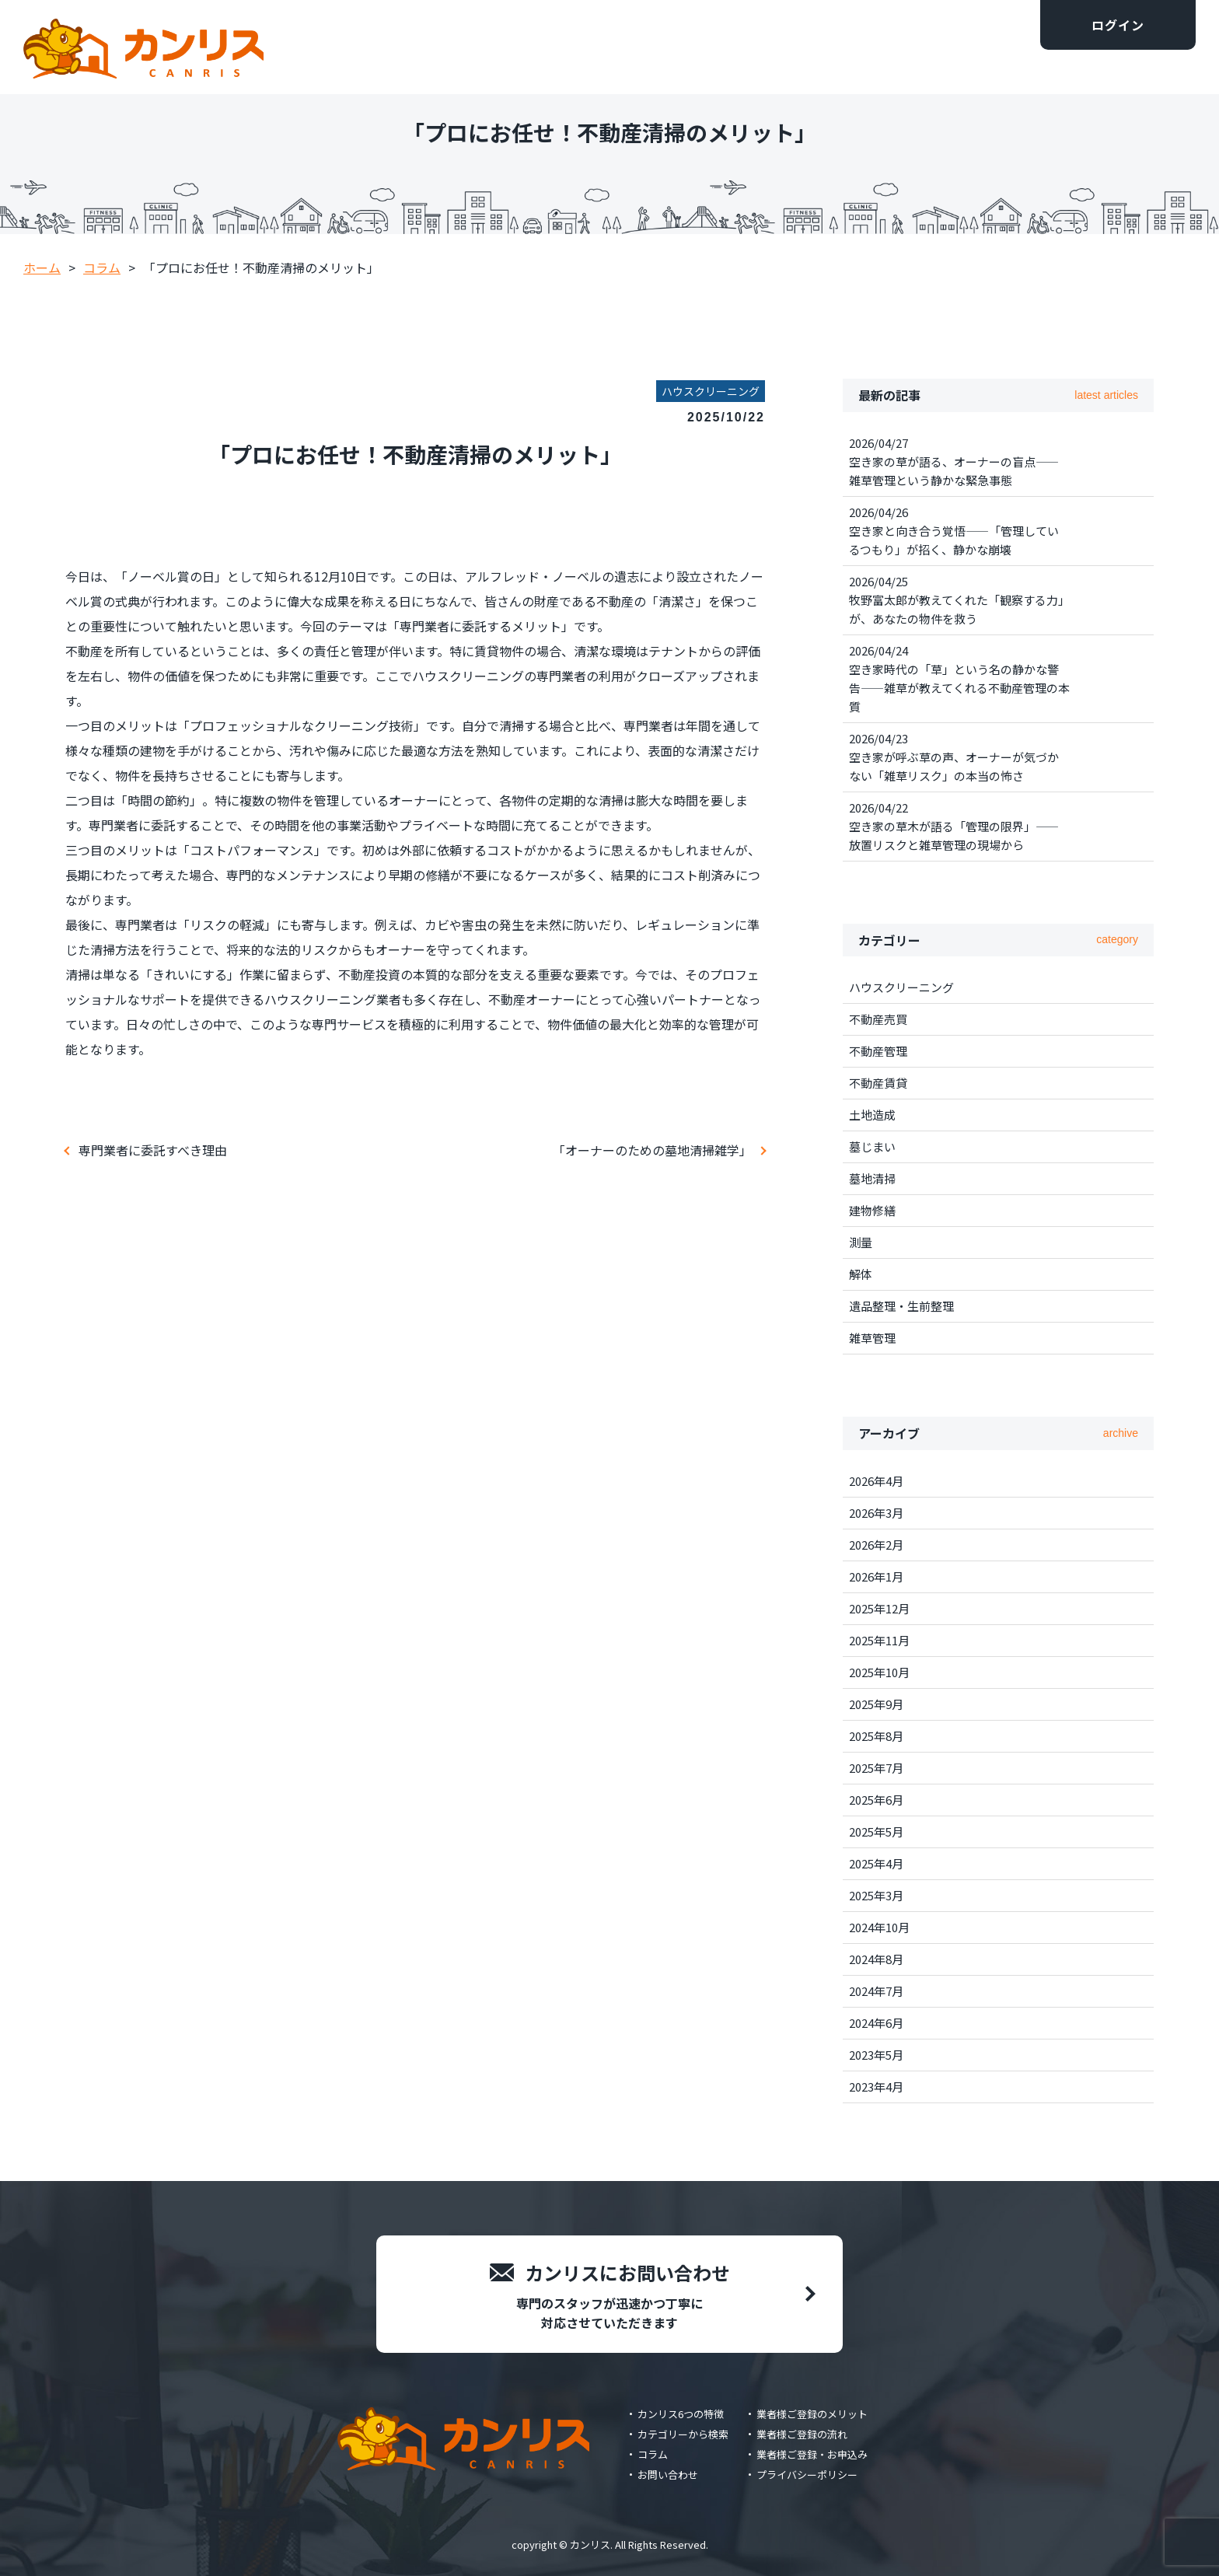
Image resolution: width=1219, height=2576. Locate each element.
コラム (652, 2454)
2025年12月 (879, 1608)
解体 (860, 1274)
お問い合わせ (667, 2474)
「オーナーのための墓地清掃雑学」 (652, 1150)
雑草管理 (872, 1338)
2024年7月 (876, 1991)
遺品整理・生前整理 (901, 1306)
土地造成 (872, 1114)
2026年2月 (876, 1544)
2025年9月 (876, 1704)
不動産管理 (878, 1051)
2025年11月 (879, 1640)
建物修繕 (872, 1210)
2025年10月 (879, 1672)
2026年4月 (876, 1481)
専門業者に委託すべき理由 (153, 1150)
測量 (860, 1242)
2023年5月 (876, 2054)
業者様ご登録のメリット (812, 2413)
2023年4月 (876, 2086)
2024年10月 (879, 1927)
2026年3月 (876, 1513)
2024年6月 (876, 2023)
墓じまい (872, 1146)
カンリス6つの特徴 (680, 2413)
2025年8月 (876, 1736)
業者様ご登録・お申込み (812, 2454)
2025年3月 (876, 1895)
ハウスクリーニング (901, 987)
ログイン (1118, 25)
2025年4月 (876, 1863)
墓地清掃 (872, 1178)
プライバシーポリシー (806, 2474)
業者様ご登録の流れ (801, 2434)
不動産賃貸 (878, 1083)
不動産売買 (878, 1019)
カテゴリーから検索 (682, 2434)
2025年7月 (876, 1768)
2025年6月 (876, 1799)
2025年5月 (876, 1831)
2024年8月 (876, 1959)
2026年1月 (876, 1576)
